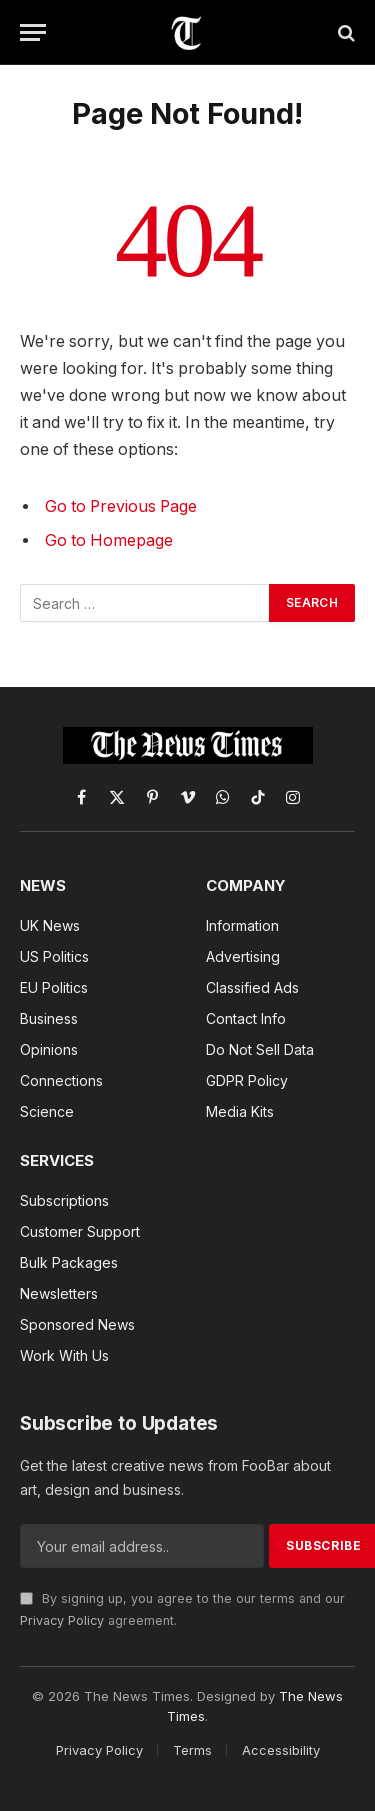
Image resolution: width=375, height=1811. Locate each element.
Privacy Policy (62, 1620)
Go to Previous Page (121, 506)
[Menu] (33, 32)
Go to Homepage (109, 540)
